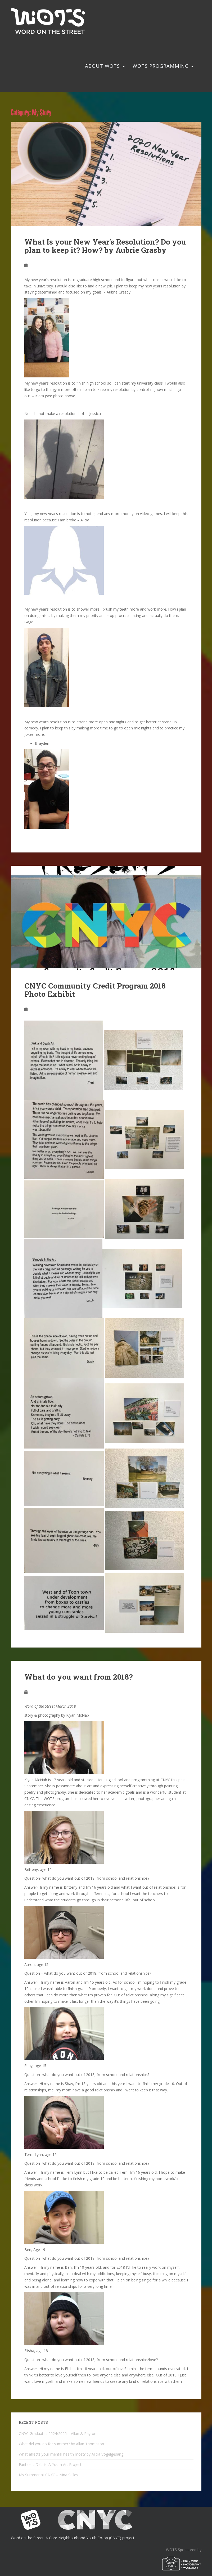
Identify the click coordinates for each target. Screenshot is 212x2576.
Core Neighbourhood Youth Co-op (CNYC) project (91, 2537)
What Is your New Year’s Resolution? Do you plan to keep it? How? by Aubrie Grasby (105, 246)
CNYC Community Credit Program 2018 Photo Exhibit (95, 990)
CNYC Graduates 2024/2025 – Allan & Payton (57, 2433)
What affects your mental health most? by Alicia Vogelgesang (71, 2454)
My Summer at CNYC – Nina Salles (48, 2474)
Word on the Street (27, 2537)
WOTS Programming (161, 66)
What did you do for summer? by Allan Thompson (61, 2443)
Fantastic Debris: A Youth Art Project (50, 2464)
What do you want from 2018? (78, 1677)
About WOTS (102, 66)
